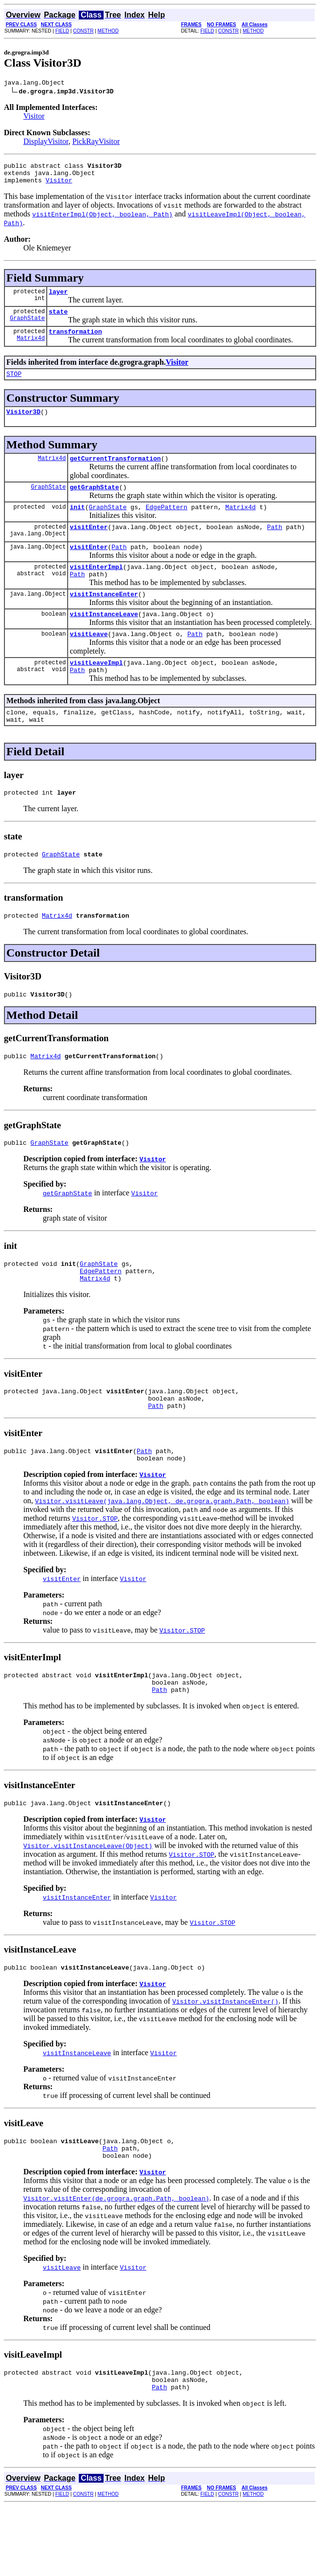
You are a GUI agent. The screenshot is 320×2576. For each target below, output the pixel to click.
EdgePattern (166, 524)
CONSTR (83, 31)
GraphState (27, 328)
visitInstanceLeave (104, 640)
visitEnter (88, 545)
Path (274, 545)
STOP (13, 385)
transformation (75, 341)
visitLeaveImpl (96, 691)
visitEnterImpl (96, 588)
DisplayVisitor (46, 143)
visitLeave (88, 661)
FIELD (62, 31)
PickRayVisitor (96, 143)
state (58, 320)
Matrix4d (31, 349)
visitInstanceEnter (104, 618)
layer (58, 298)
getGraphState (94, 502)
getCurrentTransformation (115, 472)
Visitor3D (23, 424)
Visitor (33, 117)
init (77, 524)
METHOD (108, 31)
